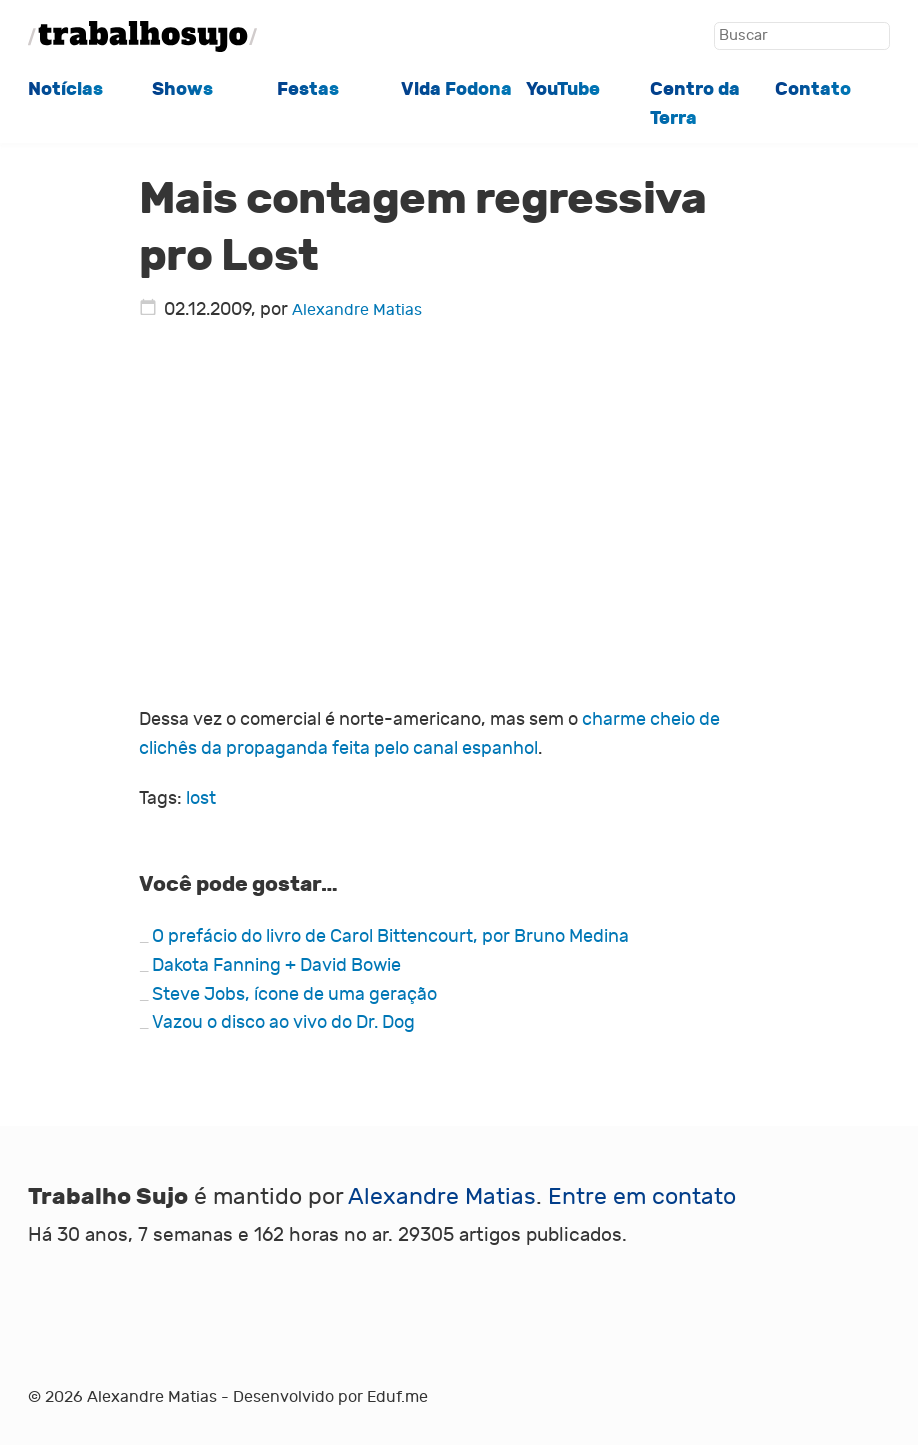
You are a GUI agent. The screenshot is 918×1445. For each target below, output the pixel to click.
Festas (308, 89)
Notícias (65, 89)
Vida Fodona (456, 89)
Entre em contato (642, 1196)
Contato (813, 89)
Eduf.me (397, 1397)
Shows (182, 89)
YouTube (563, 89)
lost (201, 798)
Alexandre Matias (357, 310)
